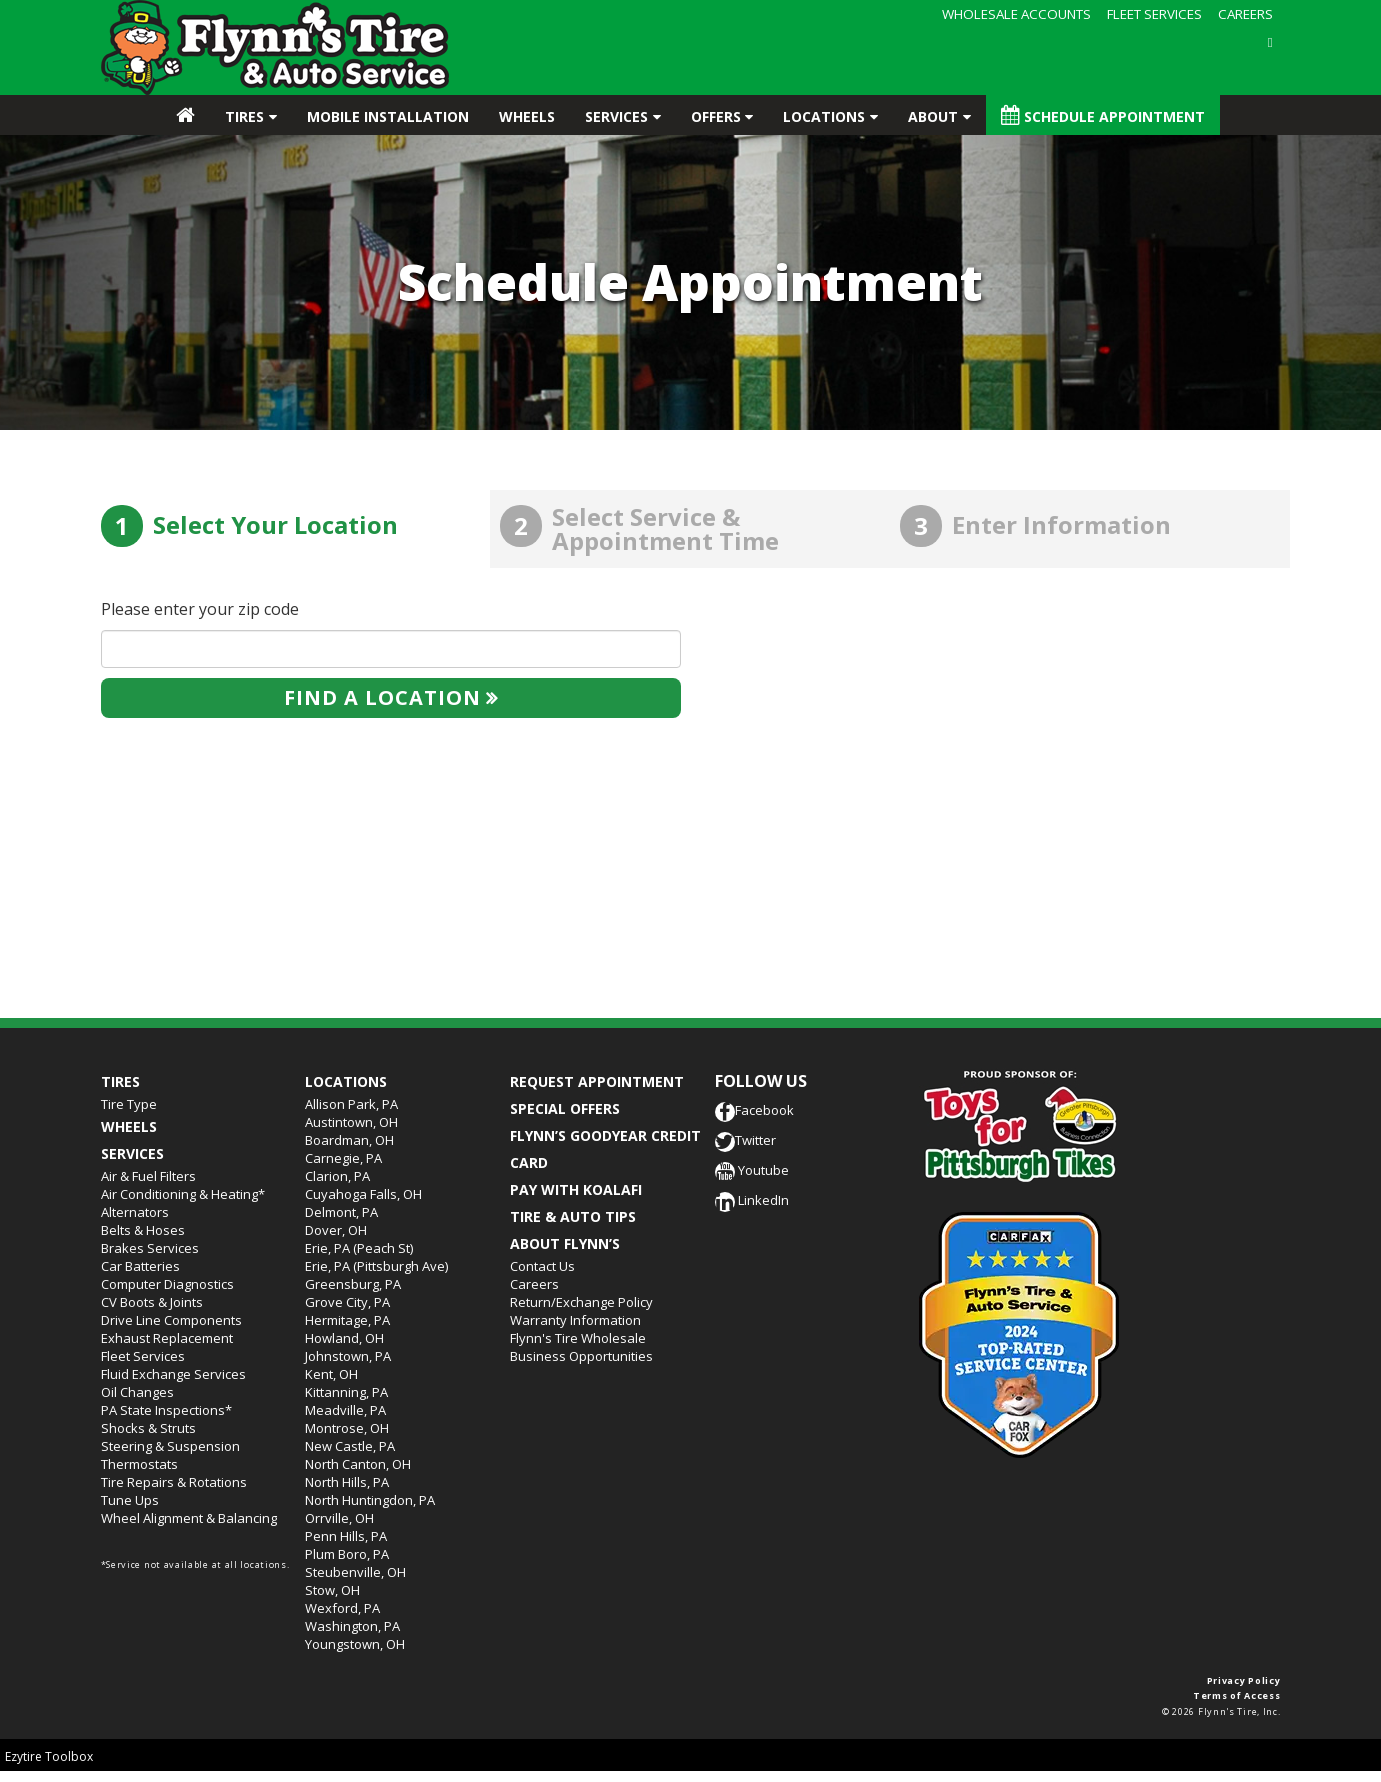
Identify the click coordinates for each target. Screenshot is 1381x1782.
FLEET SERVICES (1154, 14)
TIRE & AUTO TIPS (573, 1216)
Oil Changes (137, 1392)
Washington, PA (352, 1626)
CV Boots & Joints (152, 1302)
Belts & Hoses (143, 1230)
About (933, 116)
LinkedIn (752, 1200)
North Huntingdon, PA (370, 1500)
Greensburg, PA (353, 1284)
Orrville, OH (339, 1518)
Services (616, 116)
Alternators (135, 1212)
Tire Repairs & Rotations (174, 1482)
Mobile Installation (388, 116)
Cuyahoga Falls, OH (363, 1194)
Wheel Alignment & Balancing (189, 1518)
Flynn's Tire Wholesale (578, 1338)
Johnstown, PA (348, 1356)
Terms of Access (1237, 1695)
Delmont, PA (341, 1212)
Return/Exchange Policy (581, 1302)
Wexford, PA (342, 1608)
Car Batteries (140, 1266)
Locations (824, 116)
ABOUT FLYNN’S (565, 1243)
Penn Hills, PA (346, 1536)
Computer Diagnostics (167, 1284)
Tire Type (129, 1104)
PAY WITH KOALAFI (576, 1189)
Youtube (752, 1170)
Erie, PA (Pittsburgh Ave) (376, 1266)
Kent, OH (331, 1374)
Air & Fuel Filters (148, 1176)
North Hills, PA (347, 1482)
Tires (244, 116)
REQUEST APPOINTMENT (597, 1081)
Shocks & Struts (148, 1428)
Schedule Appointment (1103, 115)
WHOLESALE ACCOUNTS (1016, 14)
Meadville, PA (345, 1410)
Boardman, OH (349, 1140)
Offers (716, 116)
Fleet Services (143, 1356)
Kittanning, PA (346, 1392)
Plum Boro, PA (347, 1554)
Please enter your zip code (200, 609)
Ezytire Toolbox (49, 1756)
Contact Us (542, 1266)
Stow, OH (332, 1590)
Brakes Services (150, 1248)
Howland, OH (344, 1338)
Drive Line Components (171, 1320)
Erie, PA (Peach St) (359, 1248)
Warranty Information (575, 1320)
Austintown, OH (351, 1122)
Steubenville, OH (355, 1572)
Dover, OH (336, 1230)
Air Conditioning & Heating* (183, 1194)
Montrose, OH (347, 1428)
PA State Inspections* (166, 1410)
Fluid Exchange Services (173, 1374)
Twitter (745, 1140)
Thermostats (139, 1464)
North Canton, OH (358, 1464)
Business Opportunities (581, 1356)
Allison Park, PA (351, 1104)
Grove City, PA (347, 1302)
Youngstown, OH (355, 1644)
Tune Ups (130, 1500)
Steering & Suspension (170, 1446)
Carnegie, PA (343, 1158)
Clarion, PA (337, 1176)
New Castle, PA (350, 1446)
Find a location (382, 697)
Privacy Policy (1244, 1680)
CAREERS (1245, 14)
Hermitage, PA (347, 1320)
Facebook (754, 1110)
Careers (534, 1284)
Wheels (527, 116)
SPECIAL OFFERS (565, 1108)
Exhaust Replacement (167, 1338)
